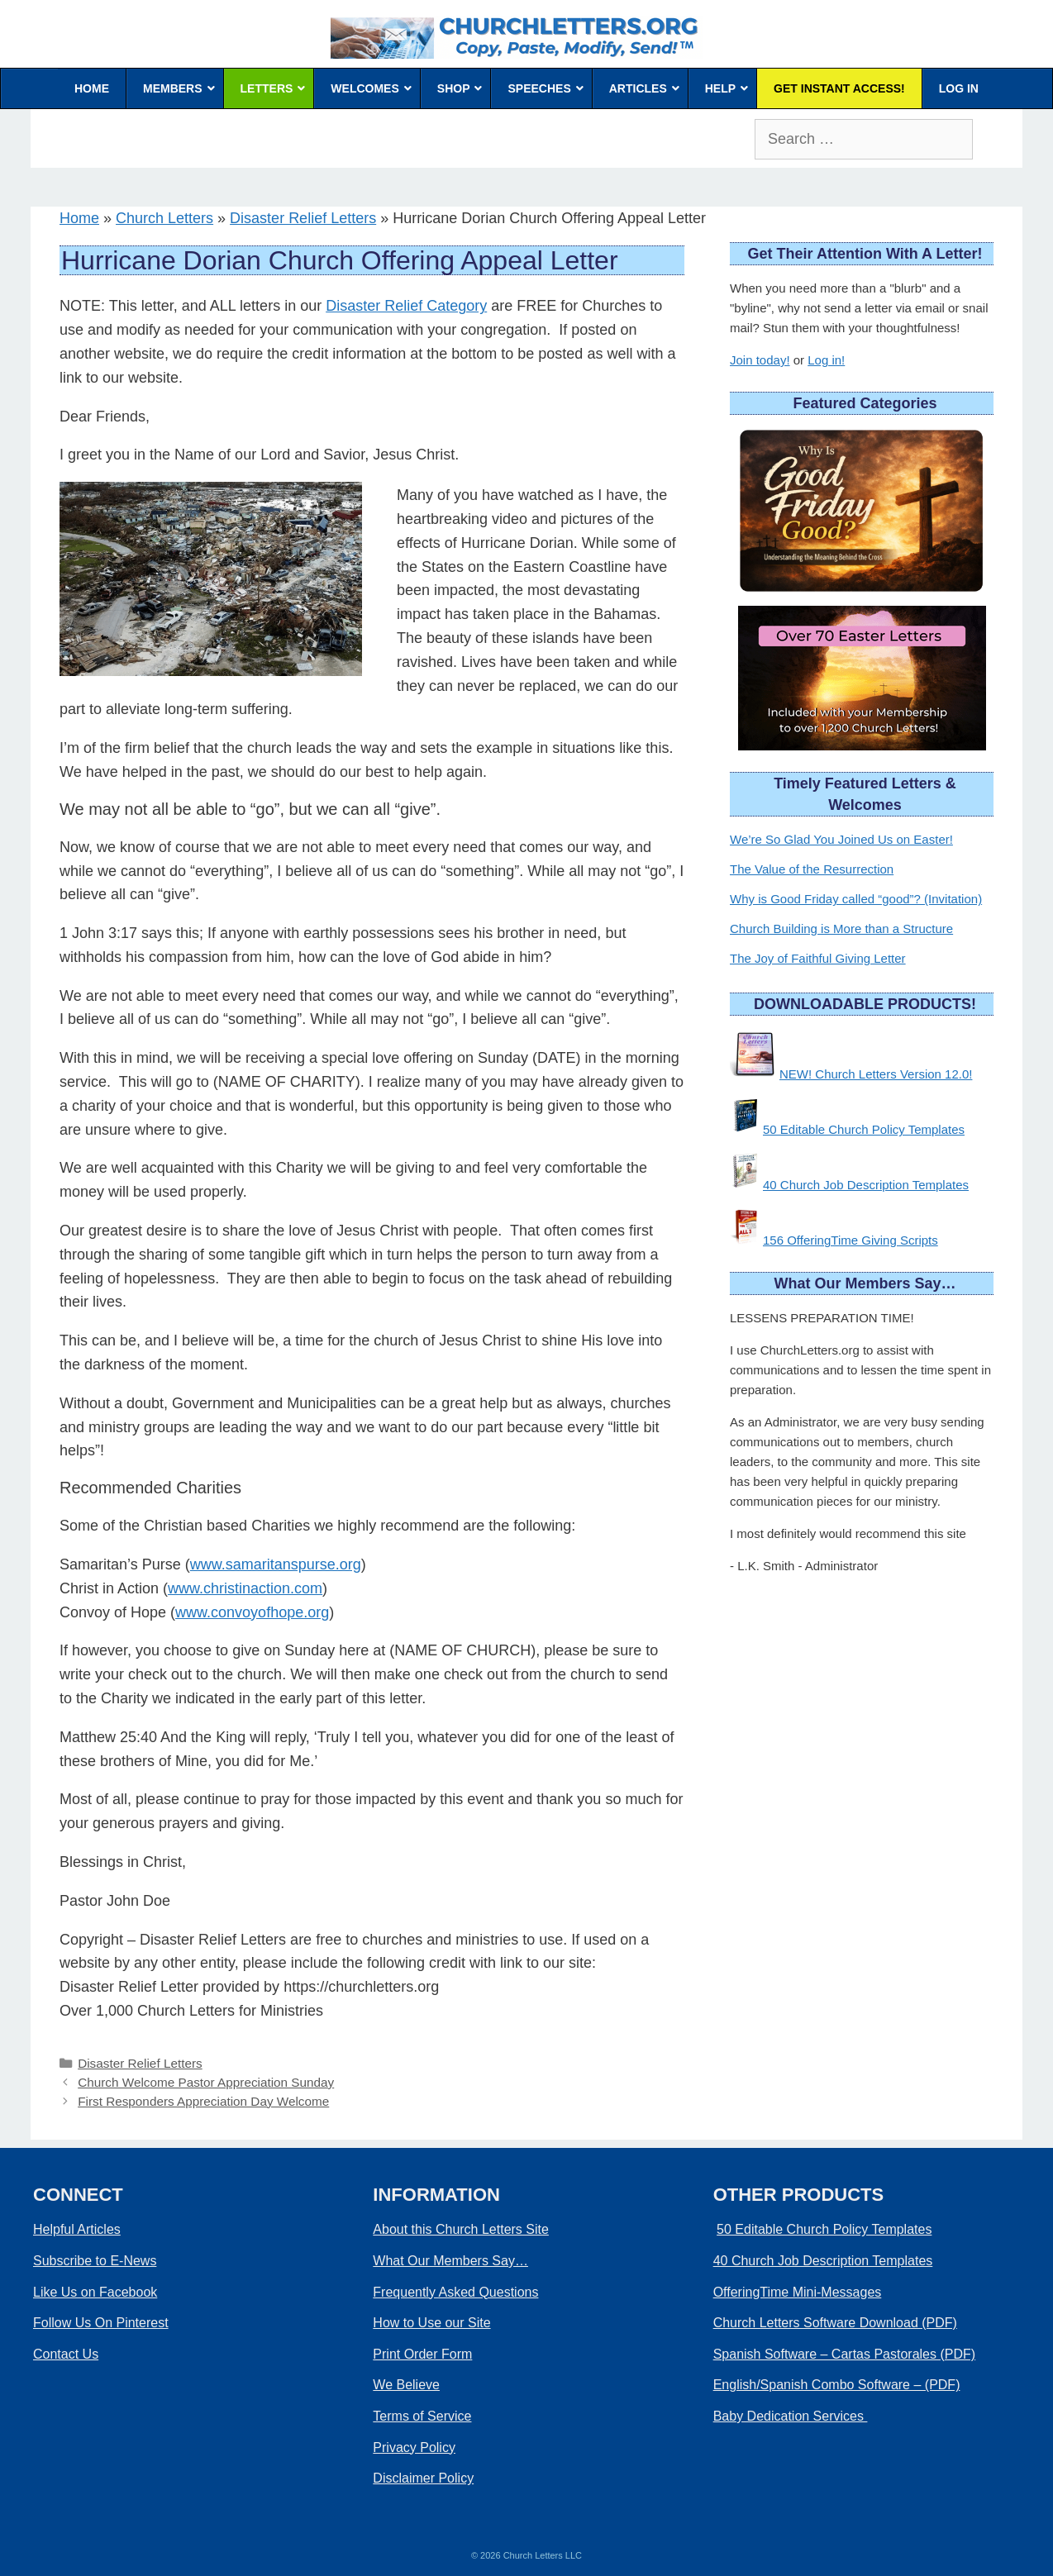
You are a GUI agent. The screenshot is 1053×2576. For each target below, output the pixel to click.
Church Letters (164, 218)
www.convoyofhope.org (252, 1612)
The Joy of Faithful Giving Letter (818, 958)
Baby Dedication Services (790, 2416)
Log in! (826, 360)
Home (79, 218)
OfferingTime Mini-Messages (797, 2292)
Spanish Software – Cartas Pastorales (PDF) (844, 2354)
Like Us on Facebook (95, 2292)
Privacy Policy (414, 2447)
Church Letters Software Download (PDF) (835, 2323)
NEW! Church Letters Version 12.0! (875, 1074)
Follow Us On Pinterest (101, 2323)
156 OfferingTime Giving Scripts (850, 1240)
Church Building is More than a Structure (841, 928)
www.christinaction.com (245, 1588)
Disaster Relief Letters (303, 218)
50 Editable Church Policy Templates (864, 1129)
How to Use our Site (431, 2323)
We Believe (406, 2385)
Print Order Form (422, 2354)
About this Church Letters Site (461, 2229)
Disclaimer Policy (423, 2478)
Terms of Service (422, 2416)
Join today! (760, 360)
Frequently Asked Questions (455, 2292)
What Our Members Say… (450, 2261)
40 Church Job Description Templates (866, 1185)
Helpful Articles (77, 2229)
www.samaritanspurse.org (275, 1564)
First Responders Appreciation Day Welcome (203, 2101)
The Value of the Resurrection (811, 869)
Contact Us (65, 2354)
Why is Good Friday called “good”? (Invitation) (856, 899)
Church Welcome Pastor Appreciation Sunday (206, 2082)
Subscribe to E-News (94, 2261)
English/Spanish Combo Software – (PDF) (836, 2385)
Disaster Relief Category (406, 306)
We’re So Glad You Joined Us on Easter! (841, 839)
